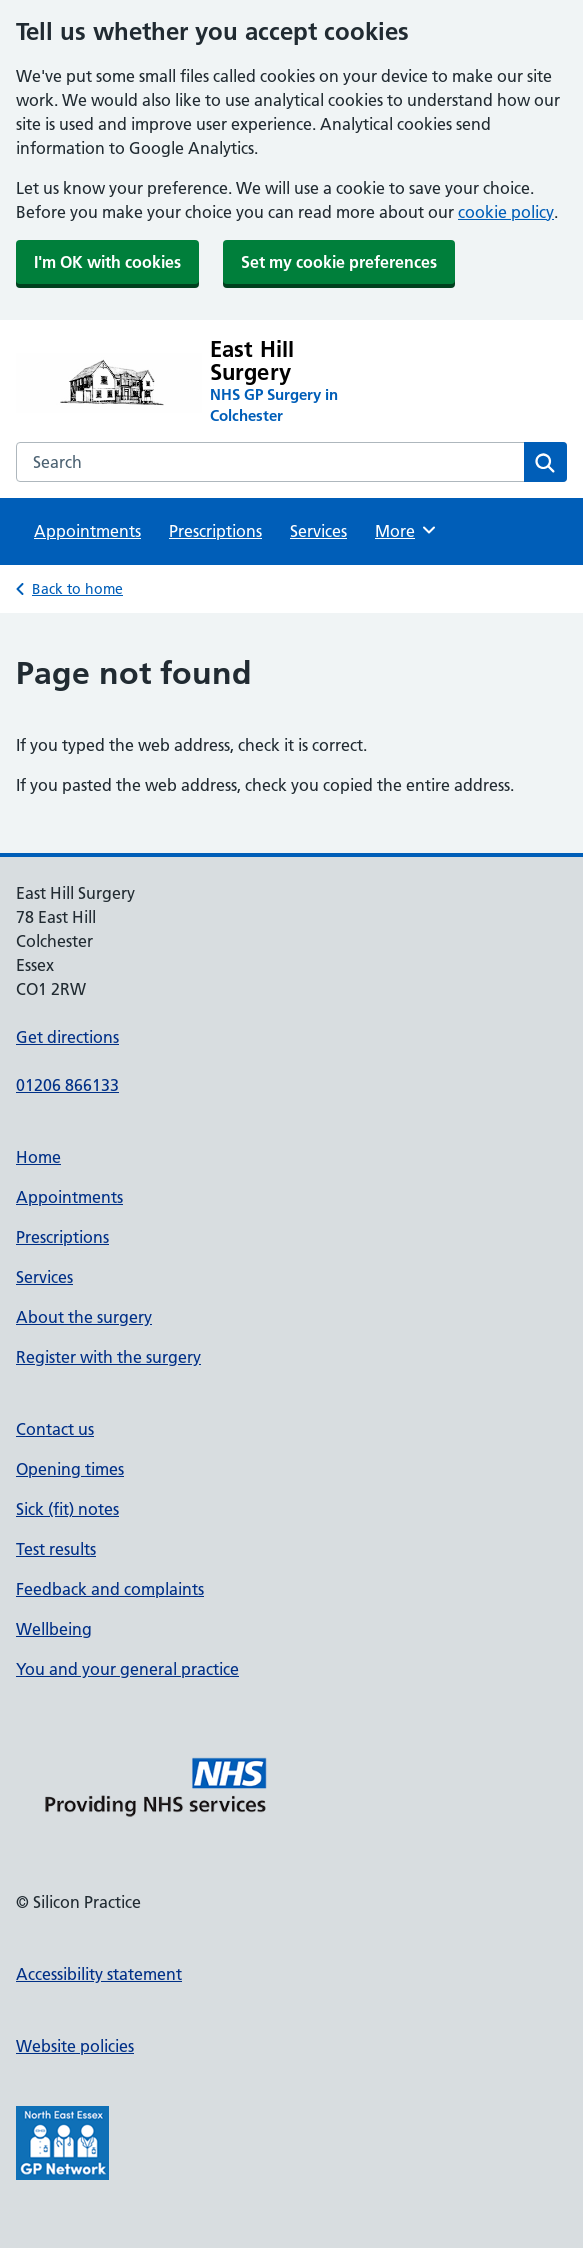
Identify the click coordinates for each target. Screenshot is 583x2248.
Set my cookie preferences (339, 262)
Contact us (55, 1429)
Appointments (87, 531)
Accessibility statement (99, 1974)
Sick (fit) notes (67, 1509)
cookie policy (506, 212)
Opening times (70, 1469)
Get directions (67, 1037)
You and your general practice (127, 1669)
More (406, 530)
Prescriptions (215, 531)
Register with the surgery (108, 1357)
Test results (56, 1549)
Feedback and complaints (110, 1589)
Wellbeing (54, 1629)
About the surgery (84, 1317)
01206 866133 (67, 1085)
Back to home (77, 589)
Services (318, 531)
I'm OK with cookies (107, 262)
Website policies (75, 2046)
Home (38, 1157)
